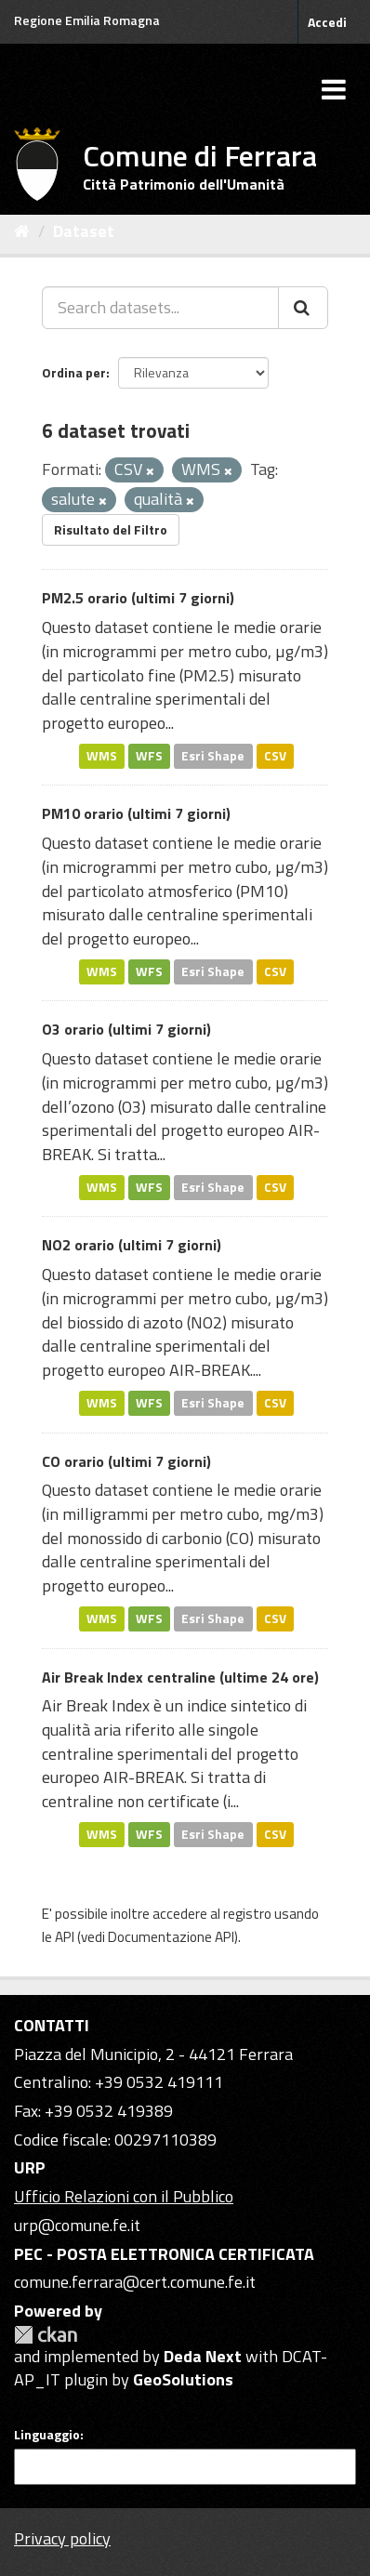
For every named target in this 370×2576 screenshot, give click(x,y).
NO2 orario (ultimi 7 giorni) (131, 1245)
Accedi (327, 22)
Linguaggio (47, 2434)
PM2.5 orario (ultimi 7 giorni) (138, 598)
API (64, 1937)
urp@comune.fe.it (77, 2225)
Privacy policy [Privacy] (62, 2538)
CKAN (45, 2335)
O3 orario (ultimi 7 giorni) (126, 1029)
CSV (275, 755)
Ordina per (74, 372)
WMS (101, 755)
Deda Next (203, 2356)
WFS (149, 755)
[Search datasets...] (160, 307)
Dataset (83, 231)
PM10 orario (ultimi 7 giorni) (136, 813)
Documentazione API (171, 1937)
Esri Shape (212, 755)
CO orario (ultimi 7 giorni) (126, 1461)
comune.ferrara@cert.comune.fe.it (135, 2281)
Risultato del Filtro (110, 529)
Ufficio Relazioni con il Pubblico (123, 2196)
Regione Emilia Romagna (87, 20)
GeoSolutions (183, 2379)
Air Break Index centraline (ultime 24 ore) (180, 1677)
